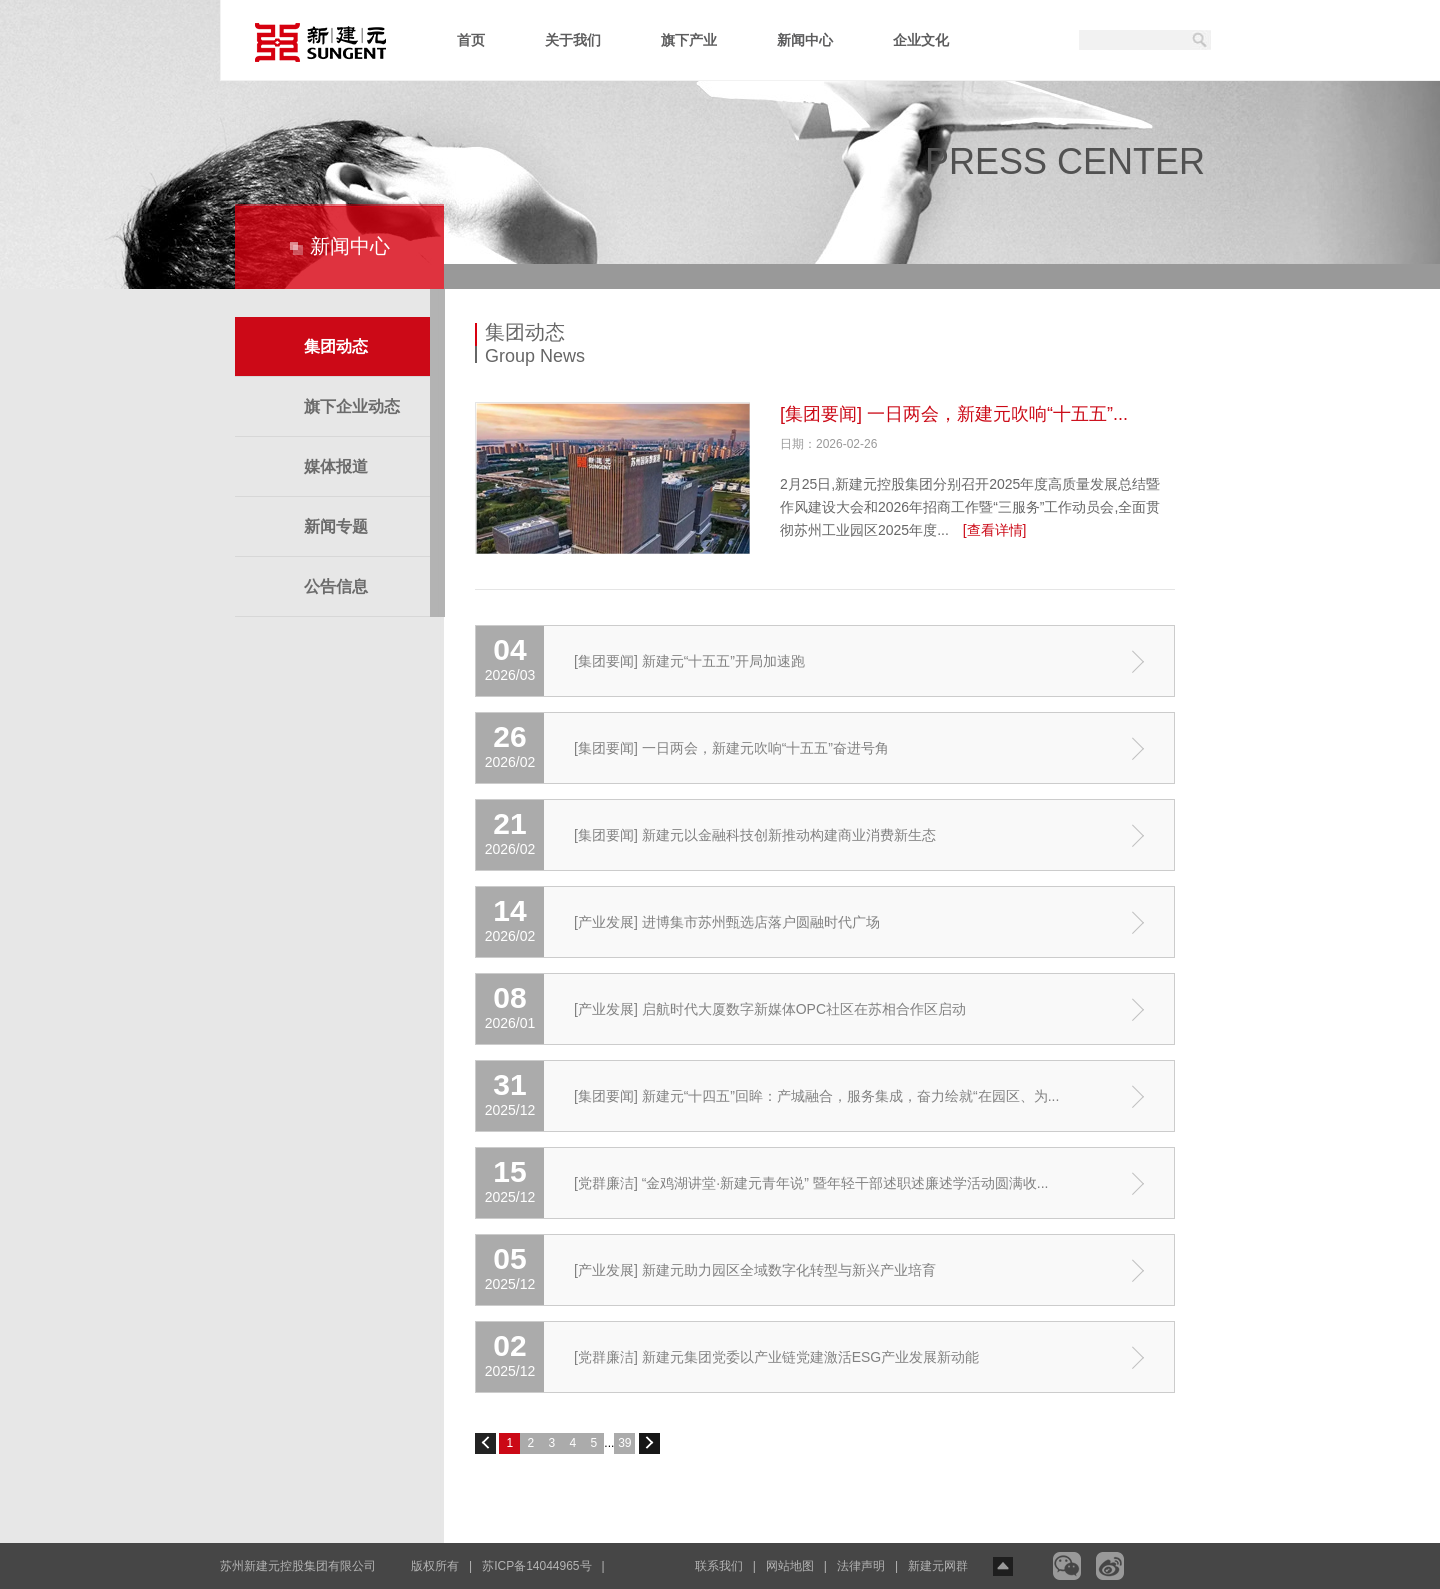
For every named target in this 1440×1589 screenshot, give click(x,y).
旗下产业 (689, 40)
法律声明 (861, 1566)
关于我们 (573, 40)
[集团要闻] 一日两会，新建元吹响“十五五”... (954, 414)
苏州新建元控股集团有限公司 (298, 1566)
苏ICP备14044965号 (536, 1566)
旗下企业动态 (352, 406)
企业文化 (921, 40)
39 (624, 1443)
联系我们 (719, 1566)
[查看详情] (995, 530)
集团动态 (336, 346)
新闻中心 (805, 40)
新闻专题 (336, 526)
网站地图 (790, 1566)
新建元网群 (938, 1566)
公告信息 (336, 586)
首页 (471, 40)
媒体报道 (336, 466)
